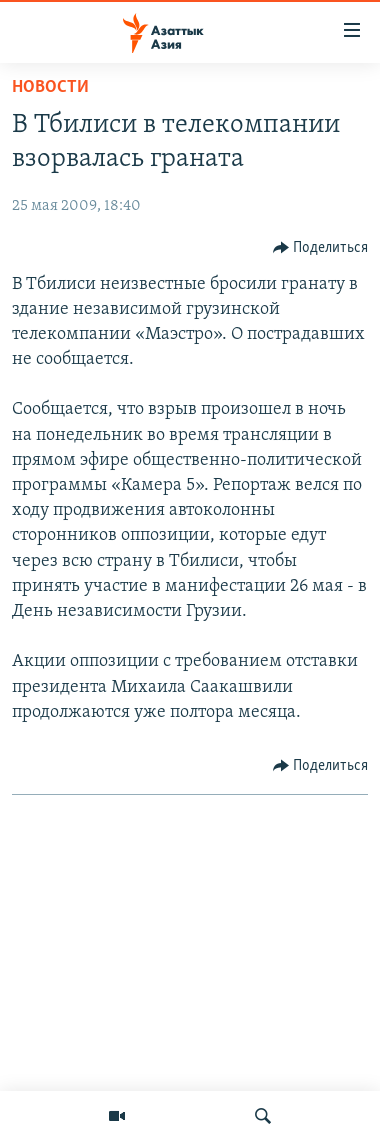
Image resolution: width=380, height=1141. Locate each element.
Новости (50, 87)
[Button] (321, 248)
